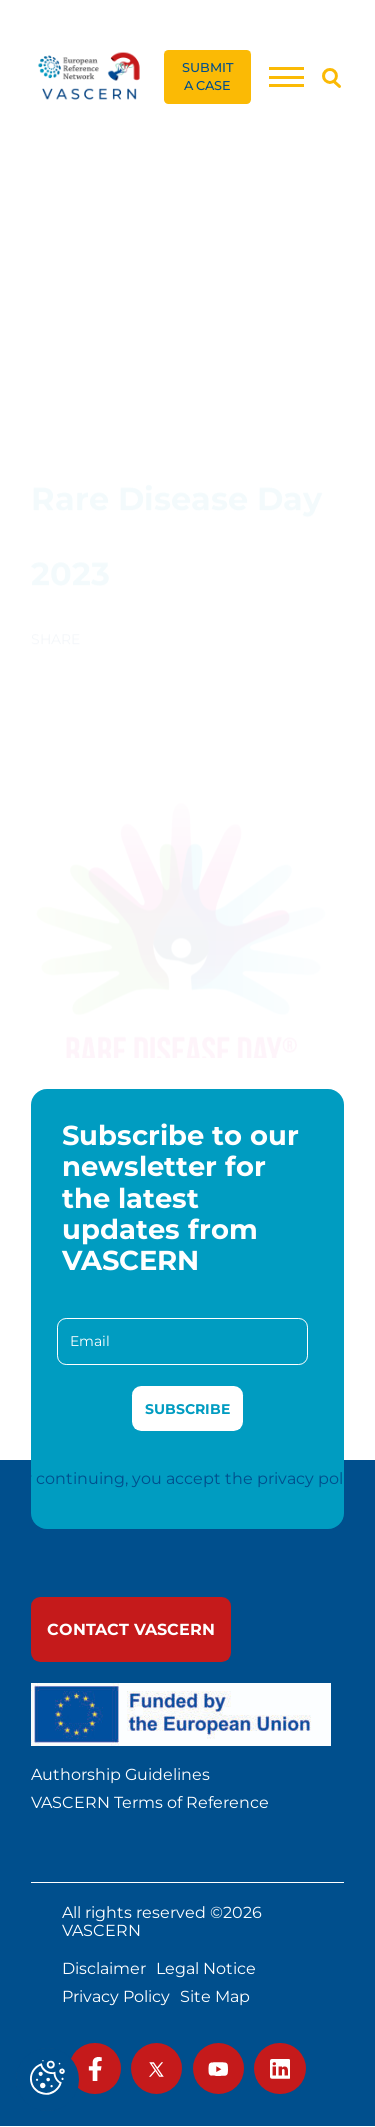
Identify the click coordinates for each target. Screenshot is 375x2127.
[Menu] (286, 76)
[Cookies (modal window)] (47, 2079)
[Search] (331, 77)
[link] (90, 76)
